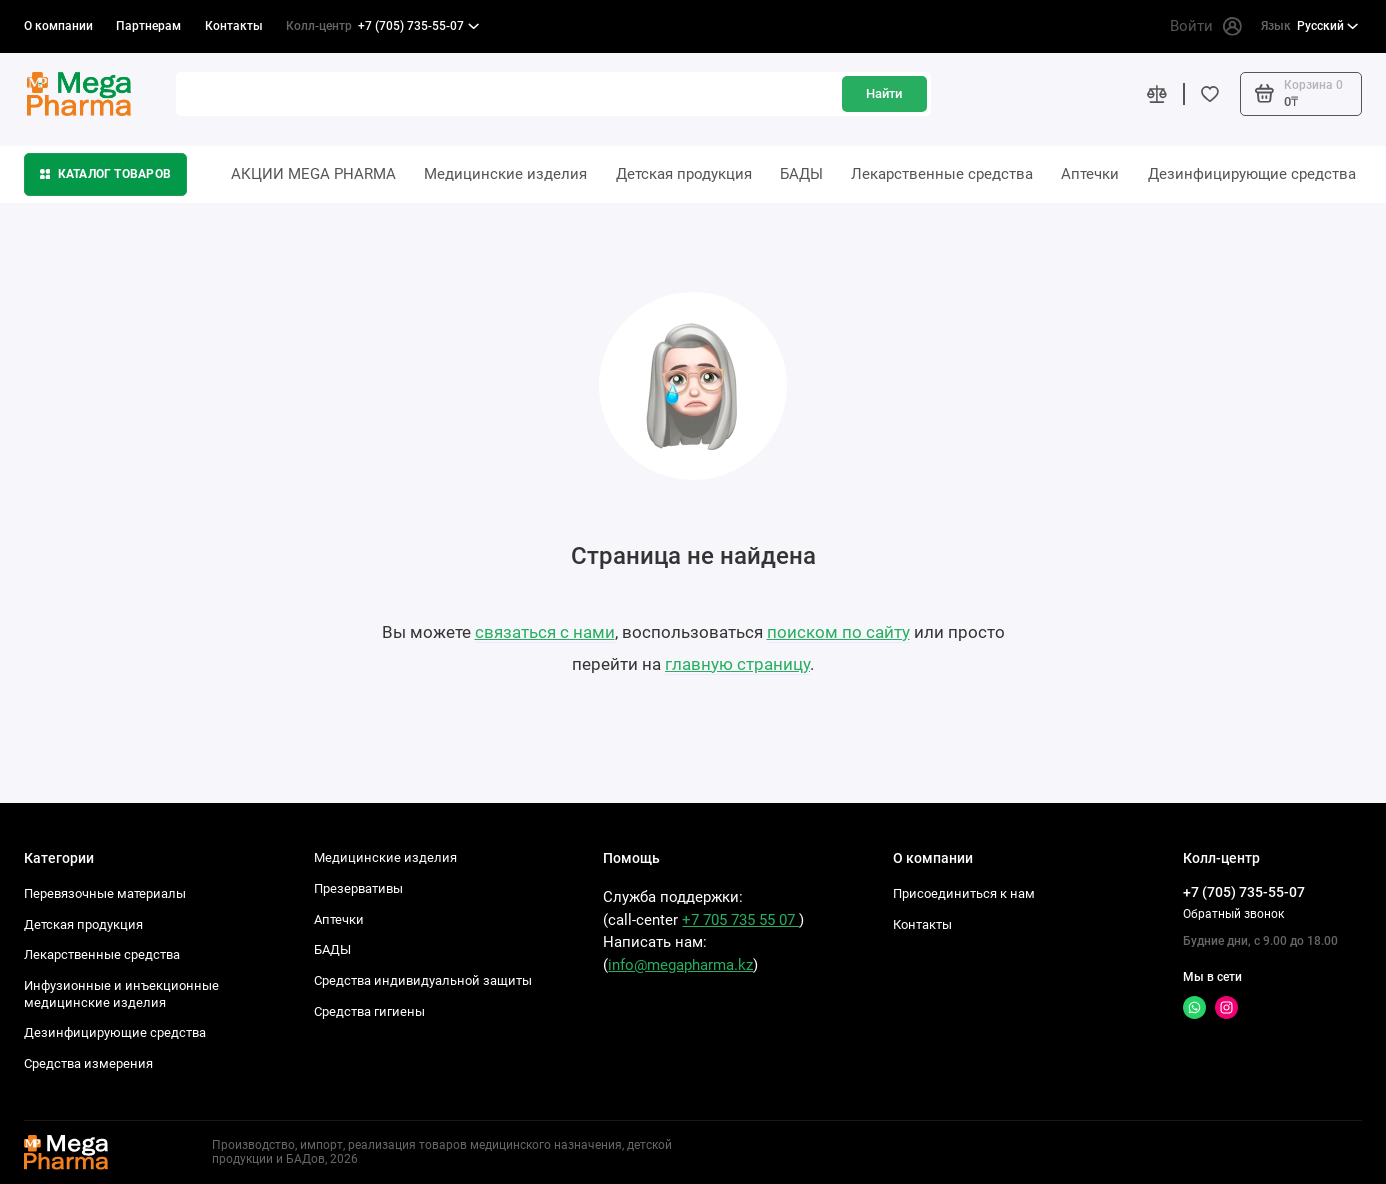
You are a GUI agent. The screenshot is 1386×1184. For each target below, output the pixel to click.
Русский (1310, 26)
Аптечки (1090, 174)
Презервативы (358, 888)
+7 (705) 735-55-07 (382, 26)
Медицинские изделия (505, 174)
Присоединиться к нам (964, 893)
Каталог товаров (106, 174)
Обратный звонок (1233, 914)
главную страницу (737, 664)
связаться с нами (545, 632)
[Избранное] (1210, 93)
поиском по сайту (838, 632)
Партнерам (148, 26)
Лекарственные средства (942, 174)
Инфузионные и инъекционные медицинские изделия (121, 994)
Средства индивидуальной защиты (423, 980)
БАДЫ (801, 174)
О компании (58, 26)
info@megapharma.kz (680, 965)
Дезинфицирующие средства (1252, 174)
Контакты (234, 26)
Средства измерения (88, 1063)
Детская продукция (684, 174)
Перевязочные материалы (105, 893)
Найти (884, 93)
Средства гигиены (369, 1011)
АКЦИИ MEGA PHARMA (313, 174)
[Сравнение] (1157, 93)
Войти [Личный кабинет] (1206, 26)
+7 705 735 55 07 (740, 920)
